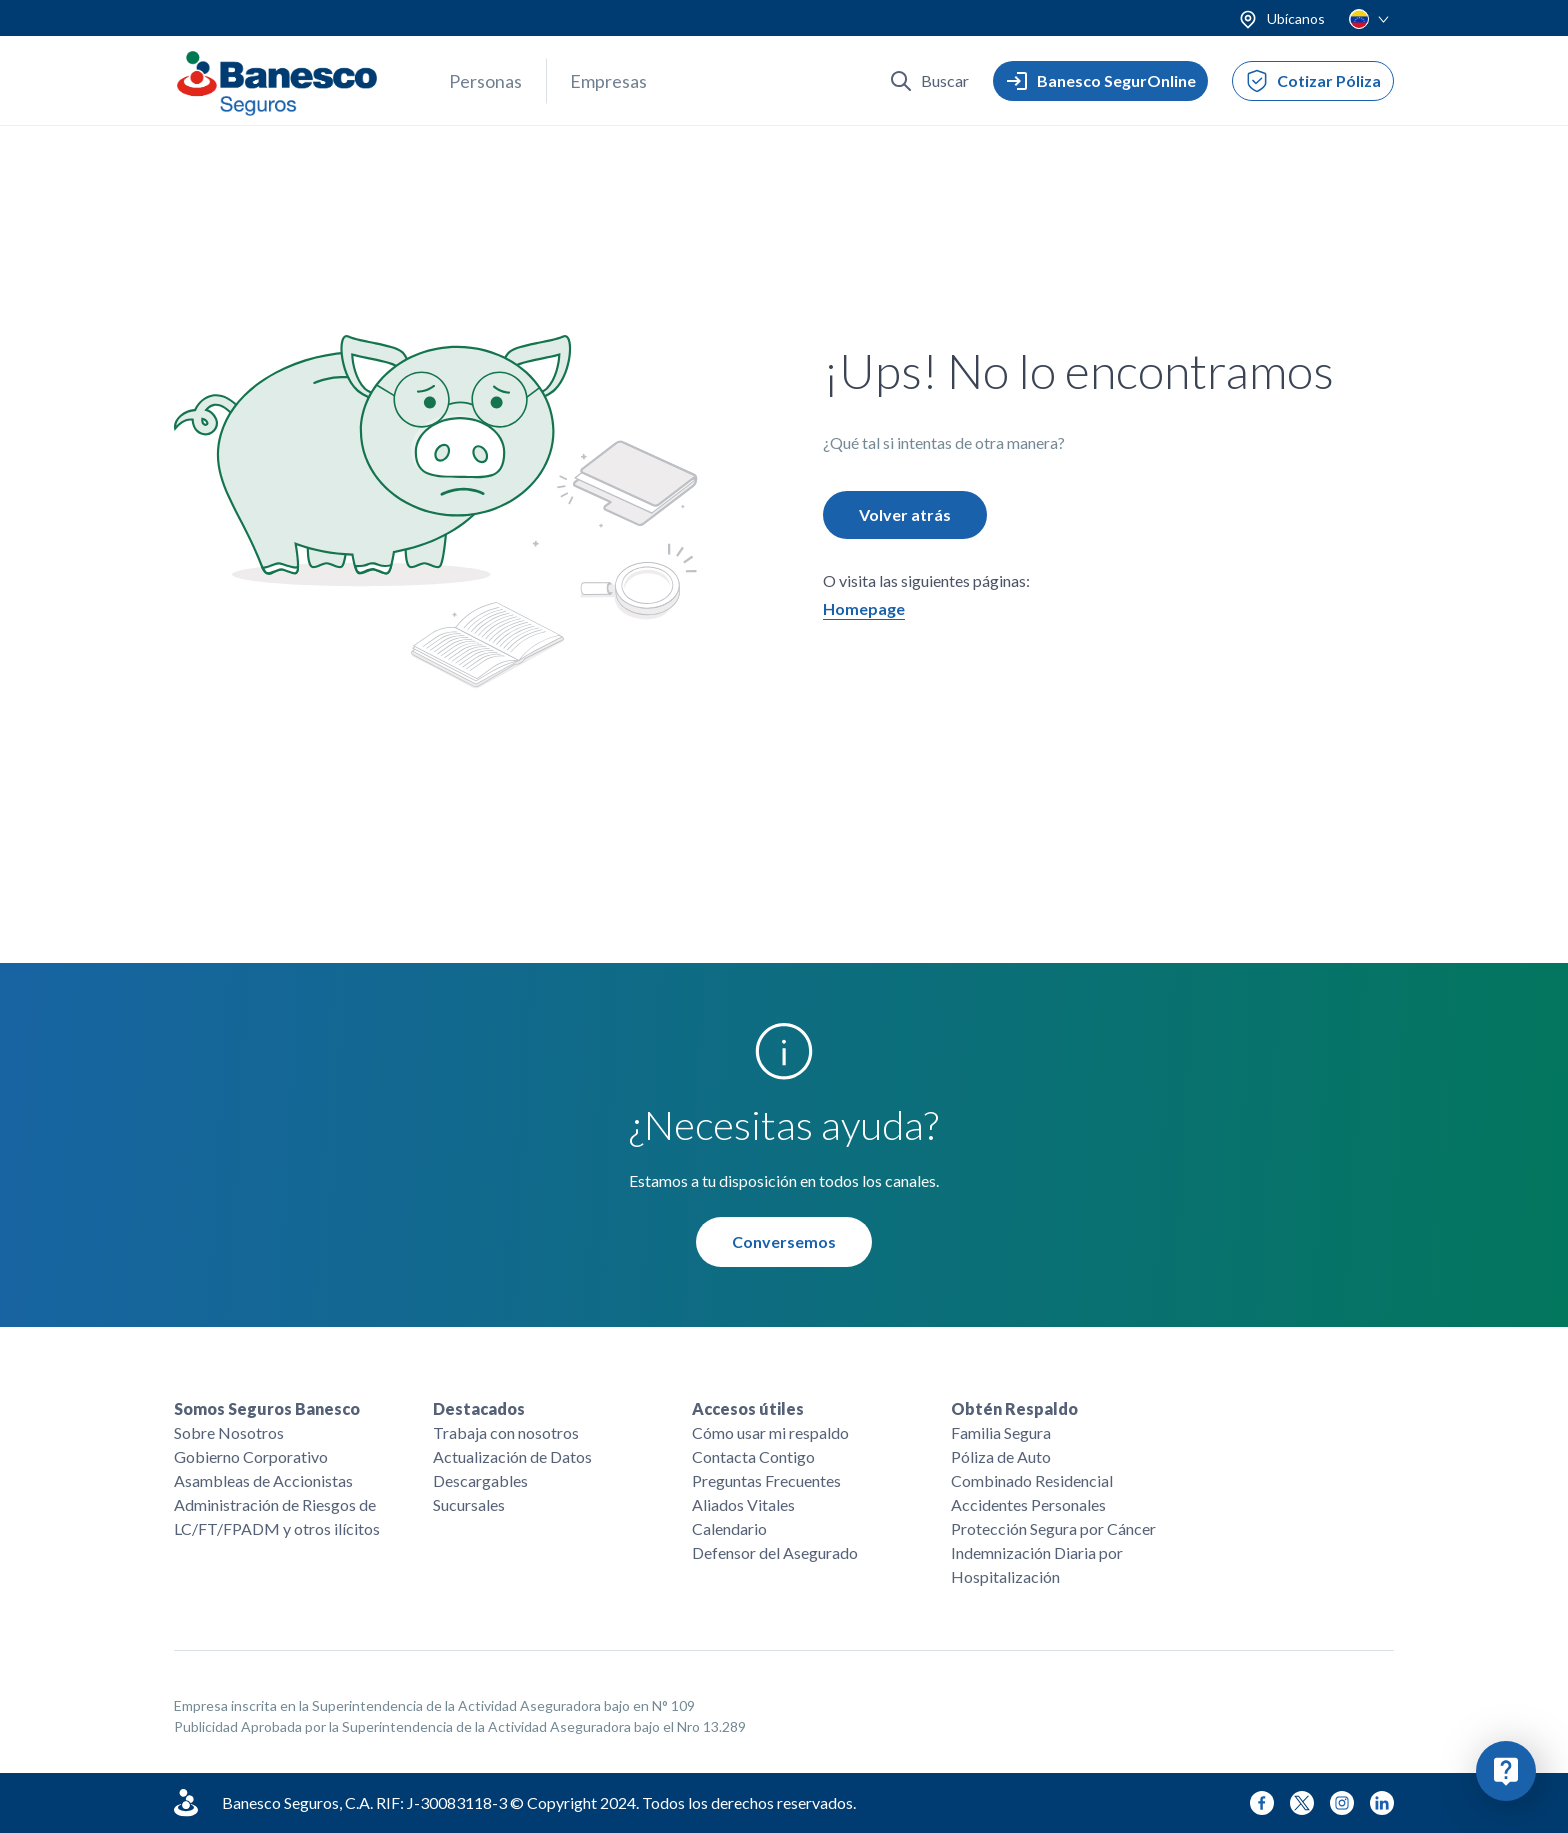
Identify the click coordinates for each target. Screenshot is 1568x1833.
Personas (485, 81)
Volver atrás (905, 517)
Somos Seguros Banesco (267, 1408)
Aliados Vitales (743, 1504)
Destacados (479, 1408)
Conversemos (784, 1244)
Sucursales (469, 1504)
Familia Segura (1001, 1432)
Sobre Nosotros (229, 1432)
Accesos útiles (748, 1408)
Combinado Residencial (1032, 1480)
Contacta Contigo (753, 1456)
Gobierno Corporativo (251, 1456)
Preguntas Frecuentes (766, 1480)
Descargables (480, 1480)
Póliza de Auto (1001, 1456)
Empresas (608, 81)
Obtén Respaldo (1014, 1408)
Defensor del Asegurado (775, 1552)
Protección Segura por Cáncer (1053, 1528)
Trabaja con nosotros (506, 1432)
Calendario (729, 1528)
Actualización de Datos (512, 1456)
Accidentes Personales (1028, 1504)
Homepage (864, 611)
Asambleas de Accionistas (263, 1480)
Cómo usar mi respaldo (770, 1432)
